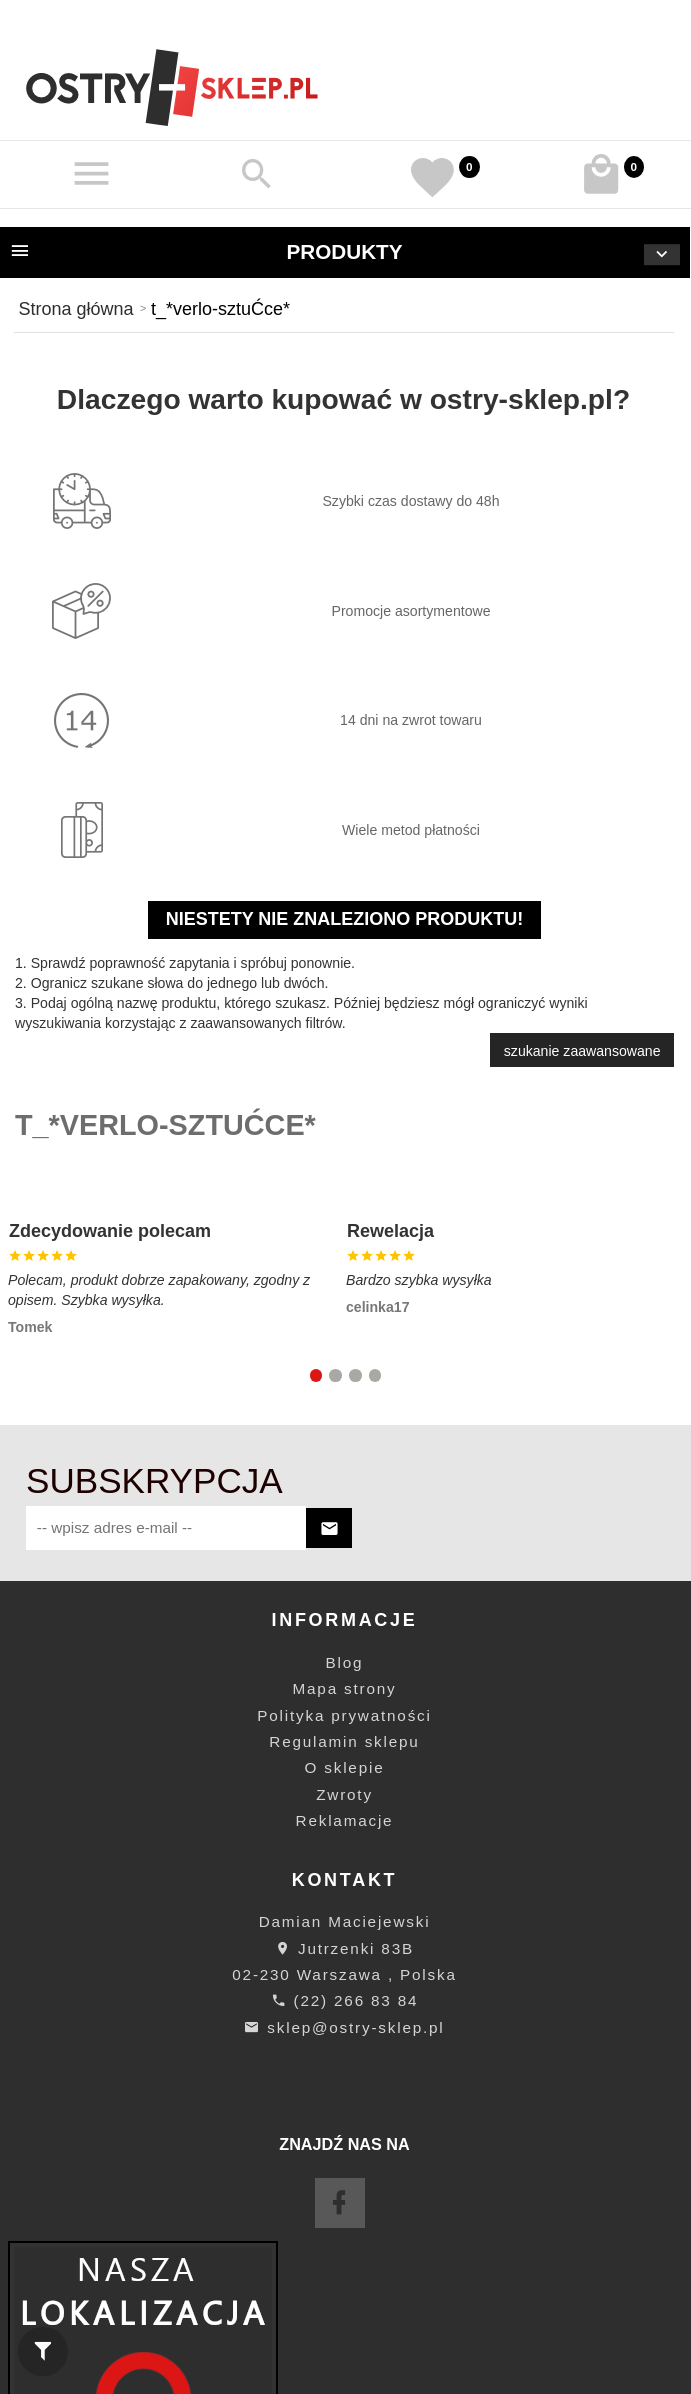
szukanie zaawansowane (582, 1051)
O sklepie (345, 1767)
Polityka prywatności (344, 1715)
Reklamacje (345, 1820)
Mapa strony (345, 1688)
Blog (345, 1662)
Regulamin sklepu (344, 1741)
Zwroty (344, 1794)
